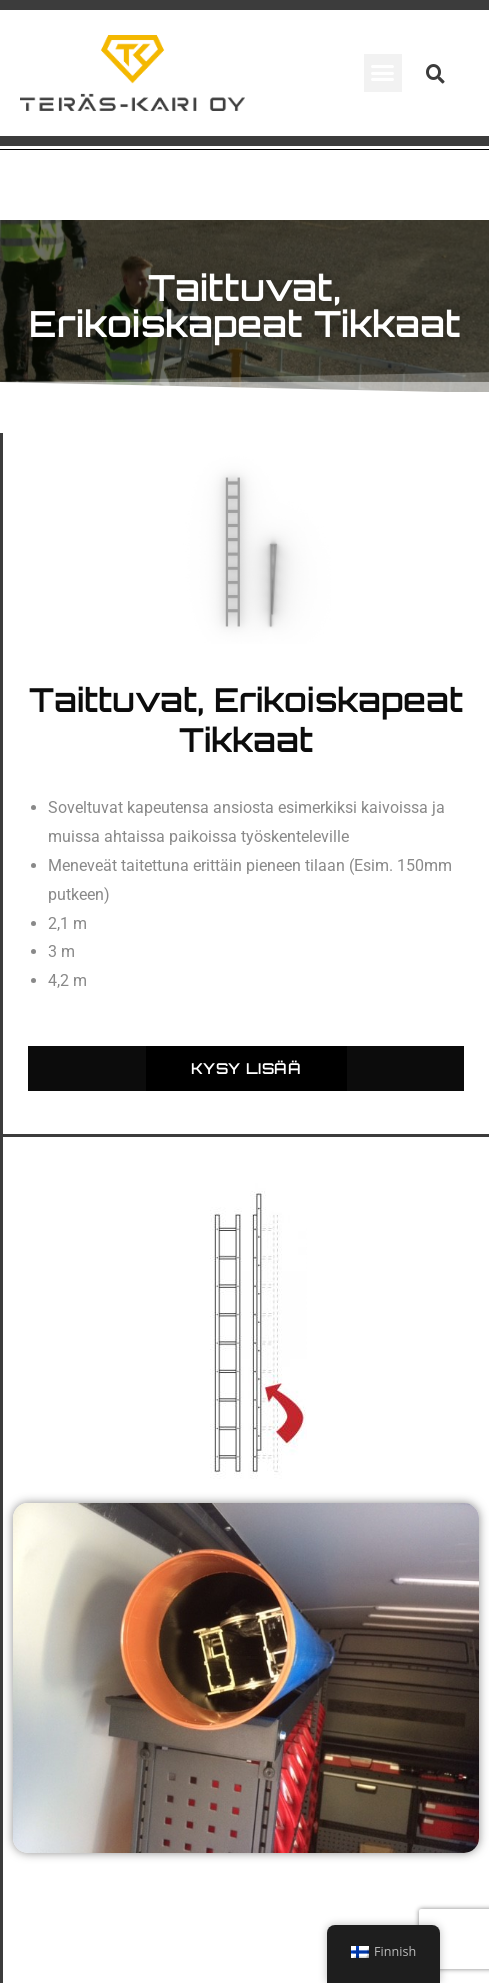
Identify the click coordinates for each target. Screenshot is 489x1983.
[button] (383, 73)
